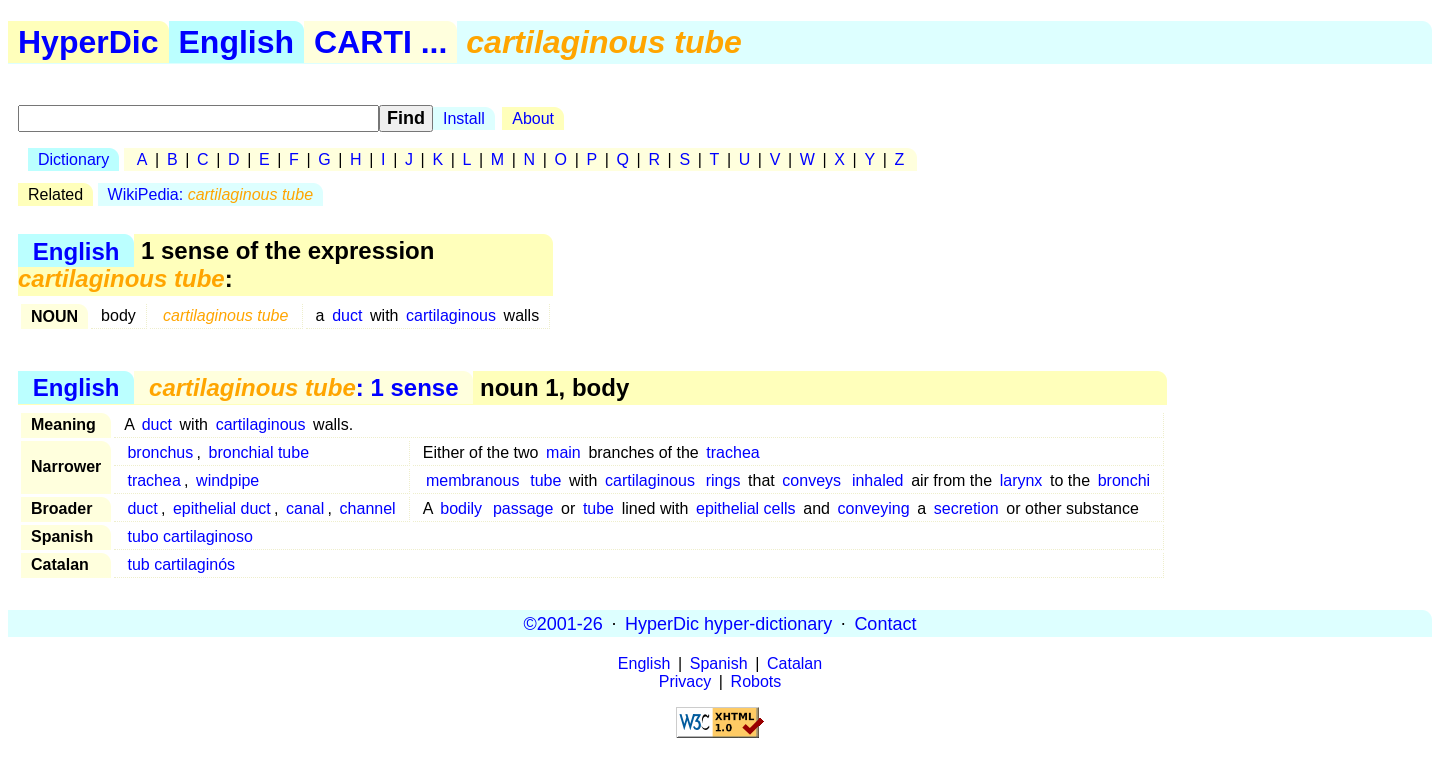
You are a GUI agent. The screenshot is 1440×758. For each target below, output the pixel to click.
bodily (461, 508)
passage (523, 508)
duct (347, 315)
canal (305, 508)
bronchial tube (259, 452)
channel (368, 508)
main (563, 452)
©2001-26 (563, 623)
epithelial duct (222, 508)
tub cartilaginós (181, 564)
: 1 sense (303, 387)
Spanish (719, 663)
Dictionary (73, 159)
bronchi (1124, 480)
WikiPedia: (210, 194)
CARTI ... (380, 42)
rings (723, 480)
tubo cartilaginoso (189, 536)
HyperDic (88, 42)
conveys (811, 480)
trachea (732, 452)
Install (464, 118)
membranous (472, 480)
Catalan (794, 663)
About (533, 118)
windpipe (227, 480)
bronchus (160, 452)
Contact (885, 623)
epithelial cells (746, 508)
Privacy (685, 681)
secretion (966, 508)
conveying (874, 508)
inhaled (878, 480)
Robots (756, 681)
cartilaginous (451, 315)
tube (545, 480)
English (237, 42)
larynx (1021, 480)
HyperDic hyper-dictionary (728, 623)
